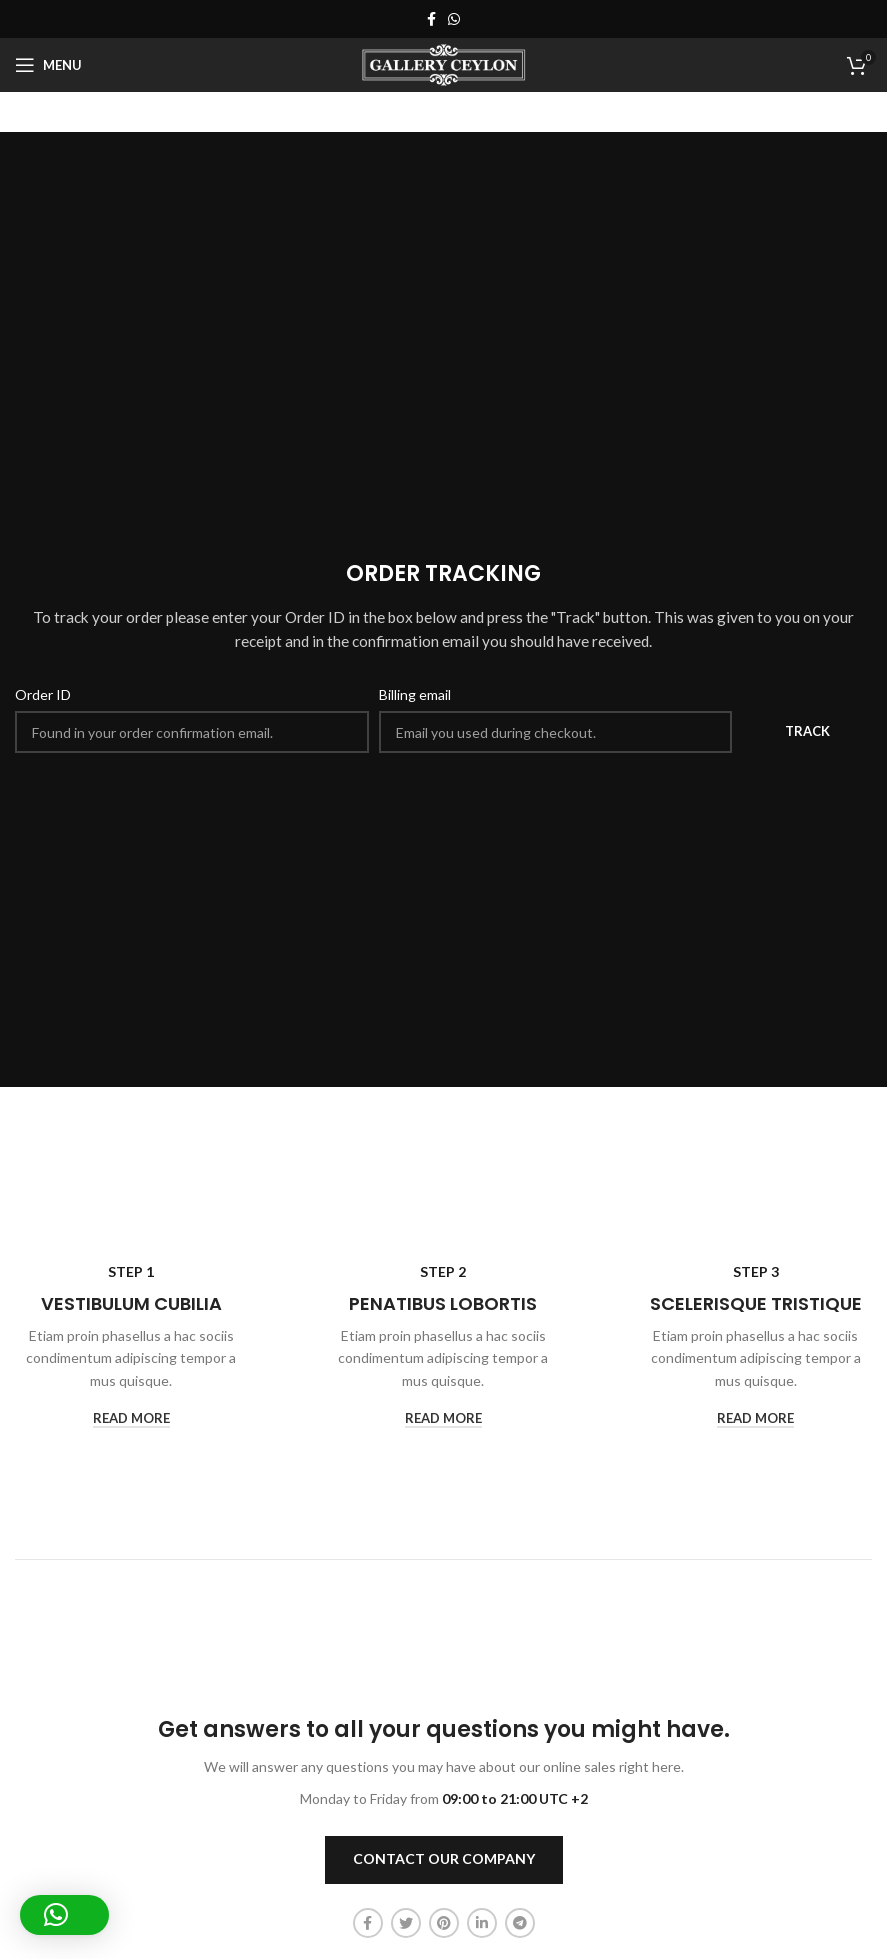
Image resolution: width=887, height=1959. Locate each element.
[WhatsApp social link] (454, 19)
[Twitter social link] (406, 1923)
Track (807, 731)
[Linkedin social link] (482, 1923)
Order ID (43, 694)
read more (131, 1418)
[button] (64, 1915)
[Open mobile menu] (48, 65)
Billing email (415, 694)
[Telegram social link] (520, 1923)
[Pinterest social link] (444, 1923)
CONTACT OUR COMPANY (444, 1858)
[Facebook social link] (431, 19)
